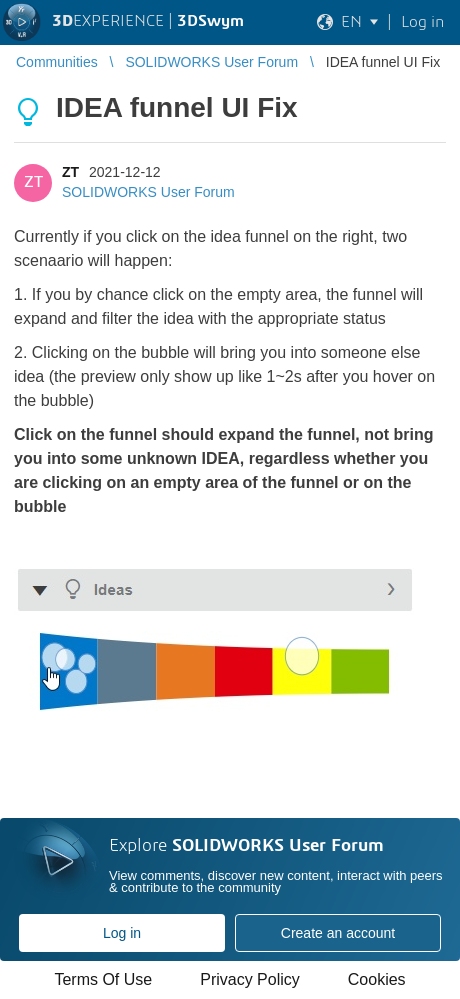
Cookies (377, 979)
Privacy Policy (250, 979)
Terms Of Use (103, 979)
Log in (122, 933)
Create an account (338, 933)
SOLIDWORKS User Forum (148, 192)
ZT (70, 172)
